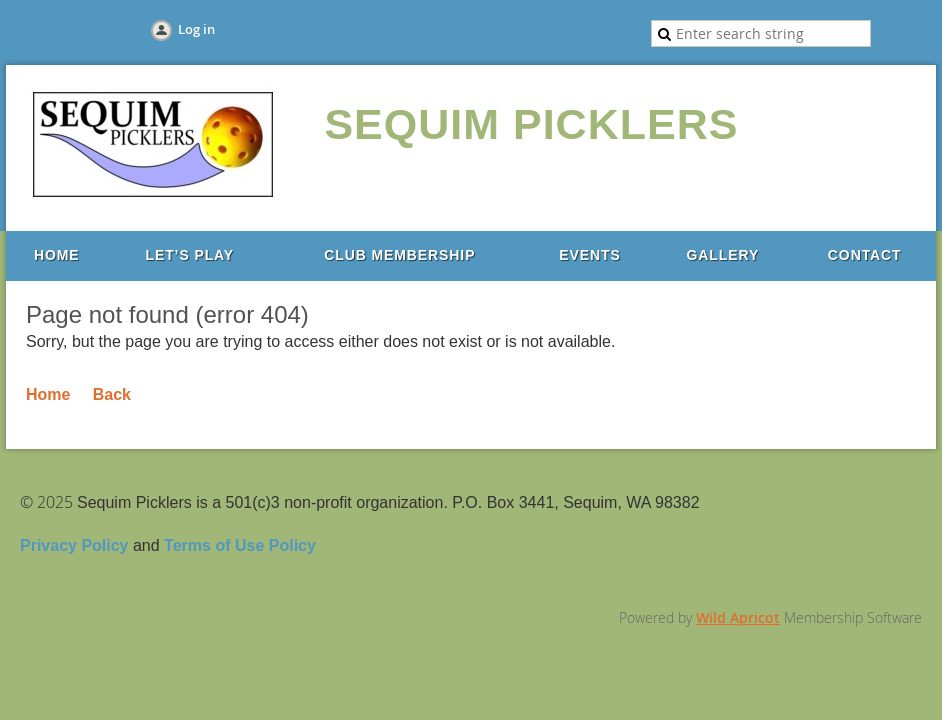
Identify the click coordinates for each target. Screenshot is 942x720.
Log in (196, 29)
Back (112, 394)
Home (48, 394)
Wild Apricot (738, 617)
